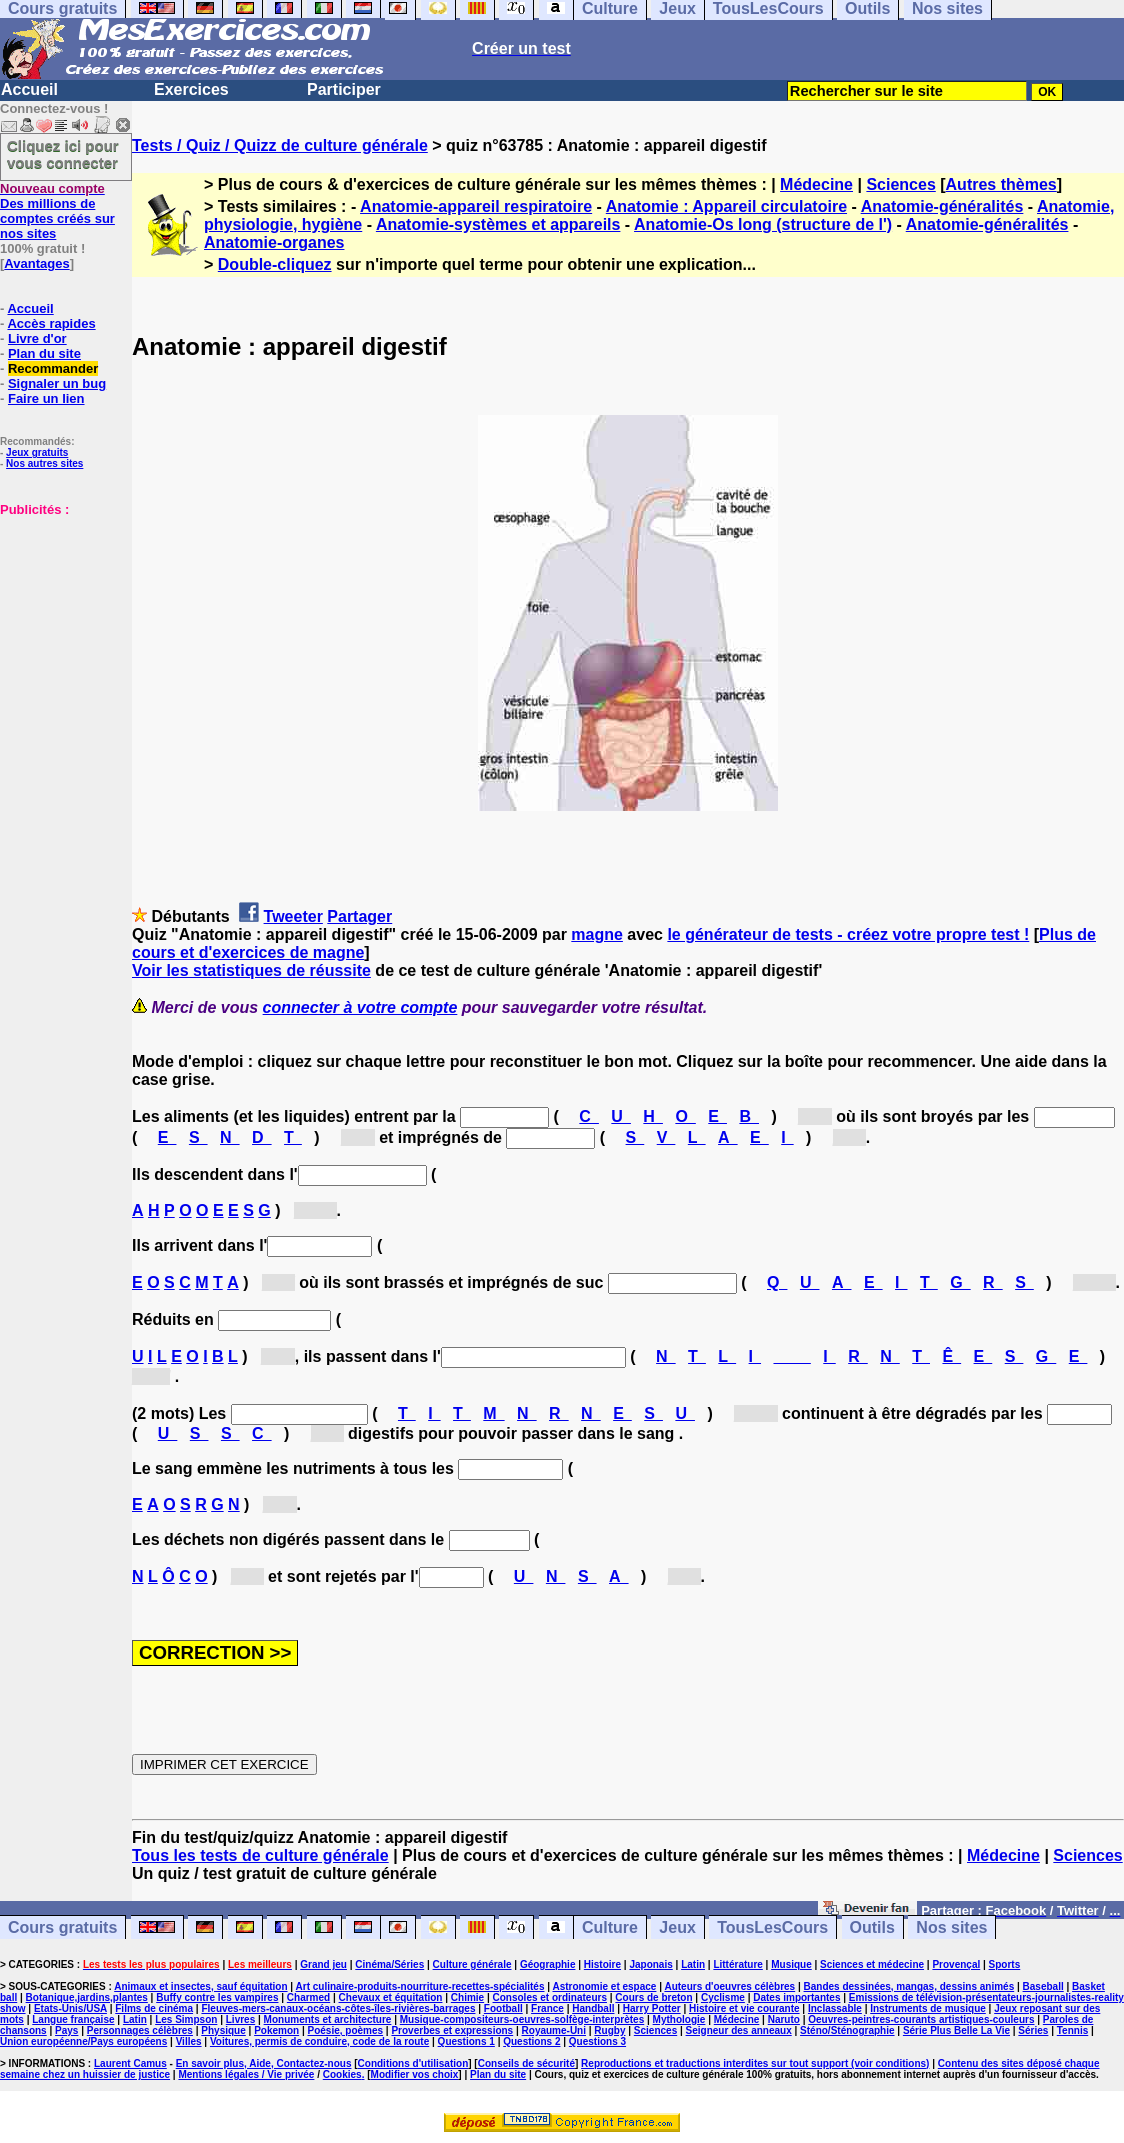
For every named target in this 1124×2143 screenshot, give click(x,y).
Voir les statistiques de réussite (251, 970)
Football (503, 2008)
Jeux (677, 1927)
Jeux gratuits (37, 452)
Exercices (191, 89)
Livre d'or (37, 338)
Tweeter (293, 916)
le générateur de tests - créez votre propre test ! (848, 934)
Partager (359, 916)
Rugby (609, 2030)
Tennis (1072, 2030)
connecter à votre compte (360, 1007)
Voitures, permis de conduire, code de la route (319, 2041)
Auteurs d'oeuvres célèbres (729, 1986)
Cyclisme (723, 1997)
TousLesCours (772, 1927)
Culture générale (472, 1964)
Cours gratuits (62, 1927)
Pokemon (276, 2030)
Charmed (308, 1997)
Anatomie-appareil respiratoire (476, 206)
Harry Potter (652, 2008)
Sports (1005, 1964)
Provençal (956, 1964)
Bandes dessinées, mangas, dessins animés (909, 1986)
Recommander (53, 368)
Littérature (737, 1964)
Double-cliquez (275, 264)
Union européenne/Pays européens (83, 2041)
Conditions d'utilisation (413, 2063)
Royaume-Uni (554, 2030)
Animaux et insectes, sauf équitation (200, 1986)
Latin (693, 1964)
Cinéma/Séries (389, 1964)
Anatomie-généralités (942, 206)
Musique (791, 1964)
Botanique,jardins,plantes (87, 1997)
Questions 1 (466, 2041)
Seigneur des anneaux (739, 2030)
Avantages (36, 263)
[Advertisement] (60, 617)
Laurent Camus (130, 2063)
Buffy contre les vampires (217, 1997)
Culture (610, 1927)
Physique (223, 2030)
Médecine (816, 184)
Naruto (784, 2019)
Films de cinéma (154, 2008)
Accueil (29, 89)
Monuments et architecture (328, 2019)
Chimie (467, 1997)
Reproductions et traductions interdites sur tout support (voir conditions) (755, 2063)
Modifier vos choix (415, 2074)
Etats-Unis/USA (70, 2008)
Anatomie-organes (274, 242)
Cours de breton (653, 1997)
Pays (66, 2030)
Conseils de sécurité (526, 2063)
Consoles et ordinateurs (550, 1997)
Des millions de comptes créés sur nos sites (57, 211)
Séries (1033, 2030)
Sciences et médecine (872, 1964)
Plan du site (44, 353)
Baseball (1043, 1986)
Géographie (548, 1964)
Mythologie (679, 2019)
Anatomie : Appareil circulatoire (726, 206)
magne (597, 934)
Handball (593, 2008)
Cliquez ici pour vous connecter (63, 154)
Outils (872, 1927)
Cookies (342, 2074)
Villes (189, 2041)
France (547, 2008)
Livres (240, 2019)
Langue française (73, 2019)
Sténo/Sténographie (847, 2030)
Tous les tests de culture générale (260, 1855)
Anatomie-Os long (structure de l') (763, 224)
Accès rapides (51, 323)
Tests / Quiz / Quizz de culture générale (280, 145)
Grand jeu (323, 1964)
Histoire (602, 1964)
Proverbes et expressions (452, 2030)
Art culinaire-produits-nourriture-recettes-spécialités (420, 1986)
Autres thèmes (1001, 184)
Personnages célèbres (140, 2030)
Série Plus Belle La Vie (956, 2030)
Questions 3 (597, 2041)
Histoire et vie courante (744, 2008)
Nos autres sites (44, 463)
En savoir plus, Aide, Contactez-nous (264, 2063)
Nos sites (951, 1927)
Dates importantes (796, 1997)
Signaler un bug (57, 383)
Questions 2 (531, 2041)
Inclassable (835, 2008)
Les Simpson (186, 2019)
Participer (344, 89)
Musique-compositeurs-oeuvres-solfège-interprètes (522, 2019)
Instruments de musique (928, 2008)
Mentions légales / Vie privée (246, 2074)
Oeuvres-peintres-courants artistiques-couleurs (921, 2019)
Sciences (900, 184)
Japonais (650, 1964)
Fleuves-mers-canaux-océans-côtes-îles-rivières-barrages (338, 2008)
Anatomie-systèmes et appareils (498, 224)
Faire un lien (46, 398)
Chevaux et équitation (391, 1997)
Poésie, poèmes (346, 2030)
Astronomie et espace (604, 1986)
